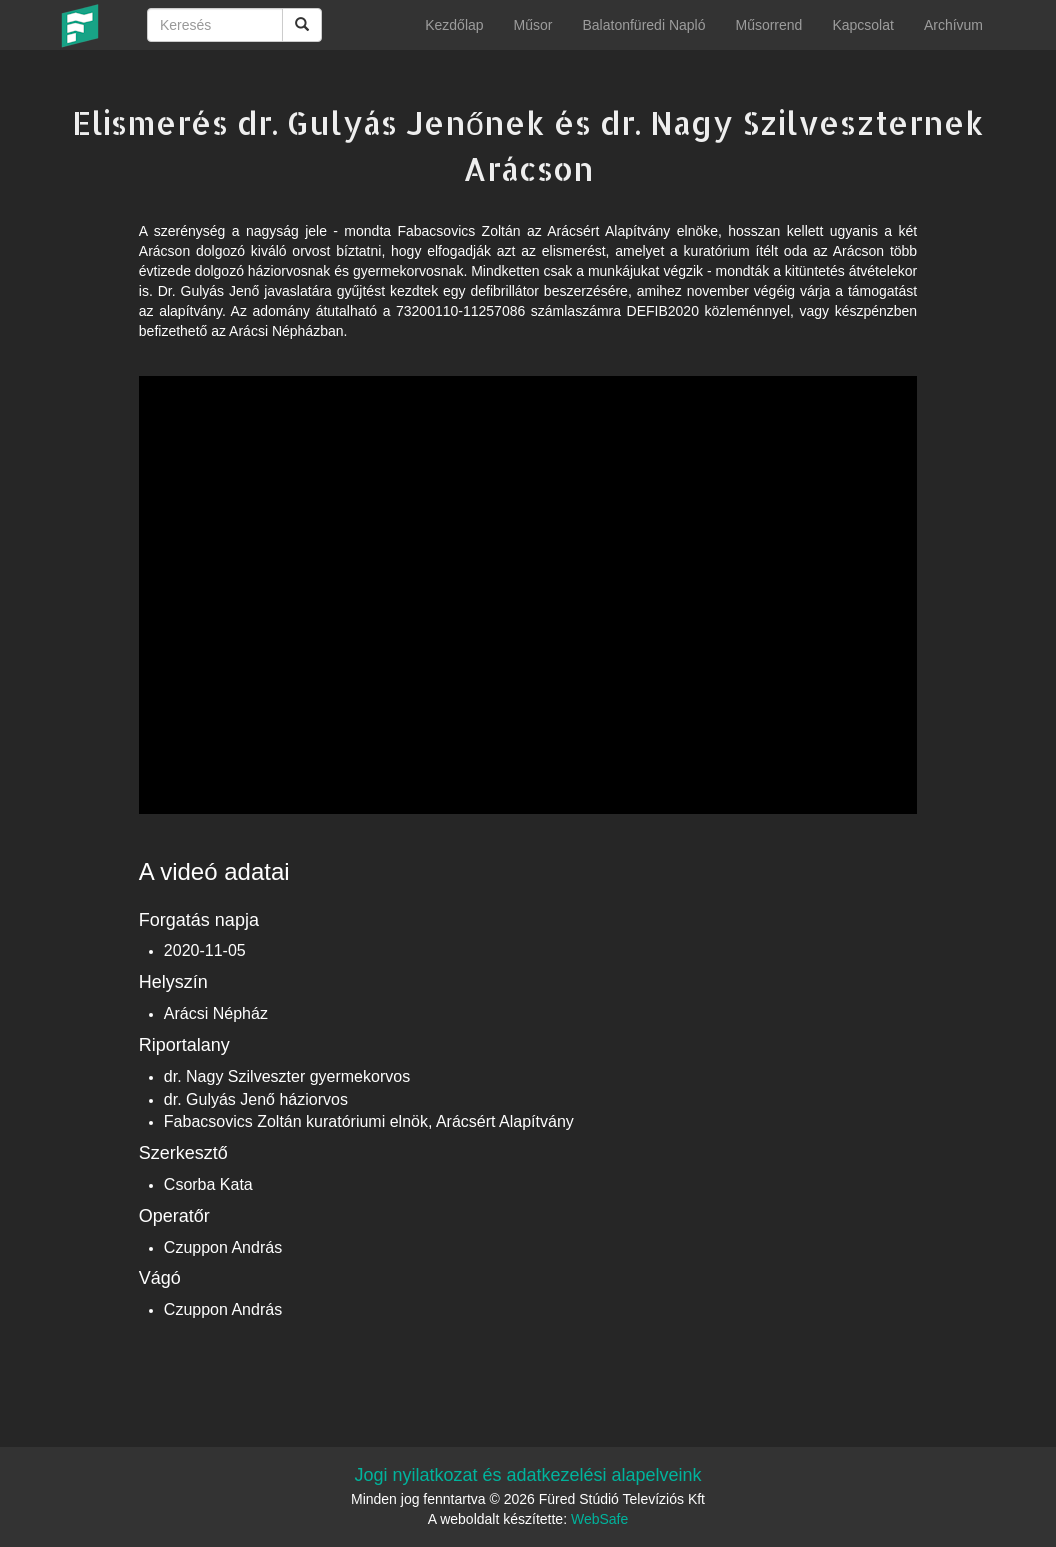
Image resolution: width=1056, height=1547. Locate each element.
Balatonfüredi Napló (643, 25)
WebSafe (599, 1519)
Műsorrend (768, 25)
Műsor (533, 25)
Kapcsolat (862, 25)
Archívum (953, 25)
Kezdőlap (454, 25)
